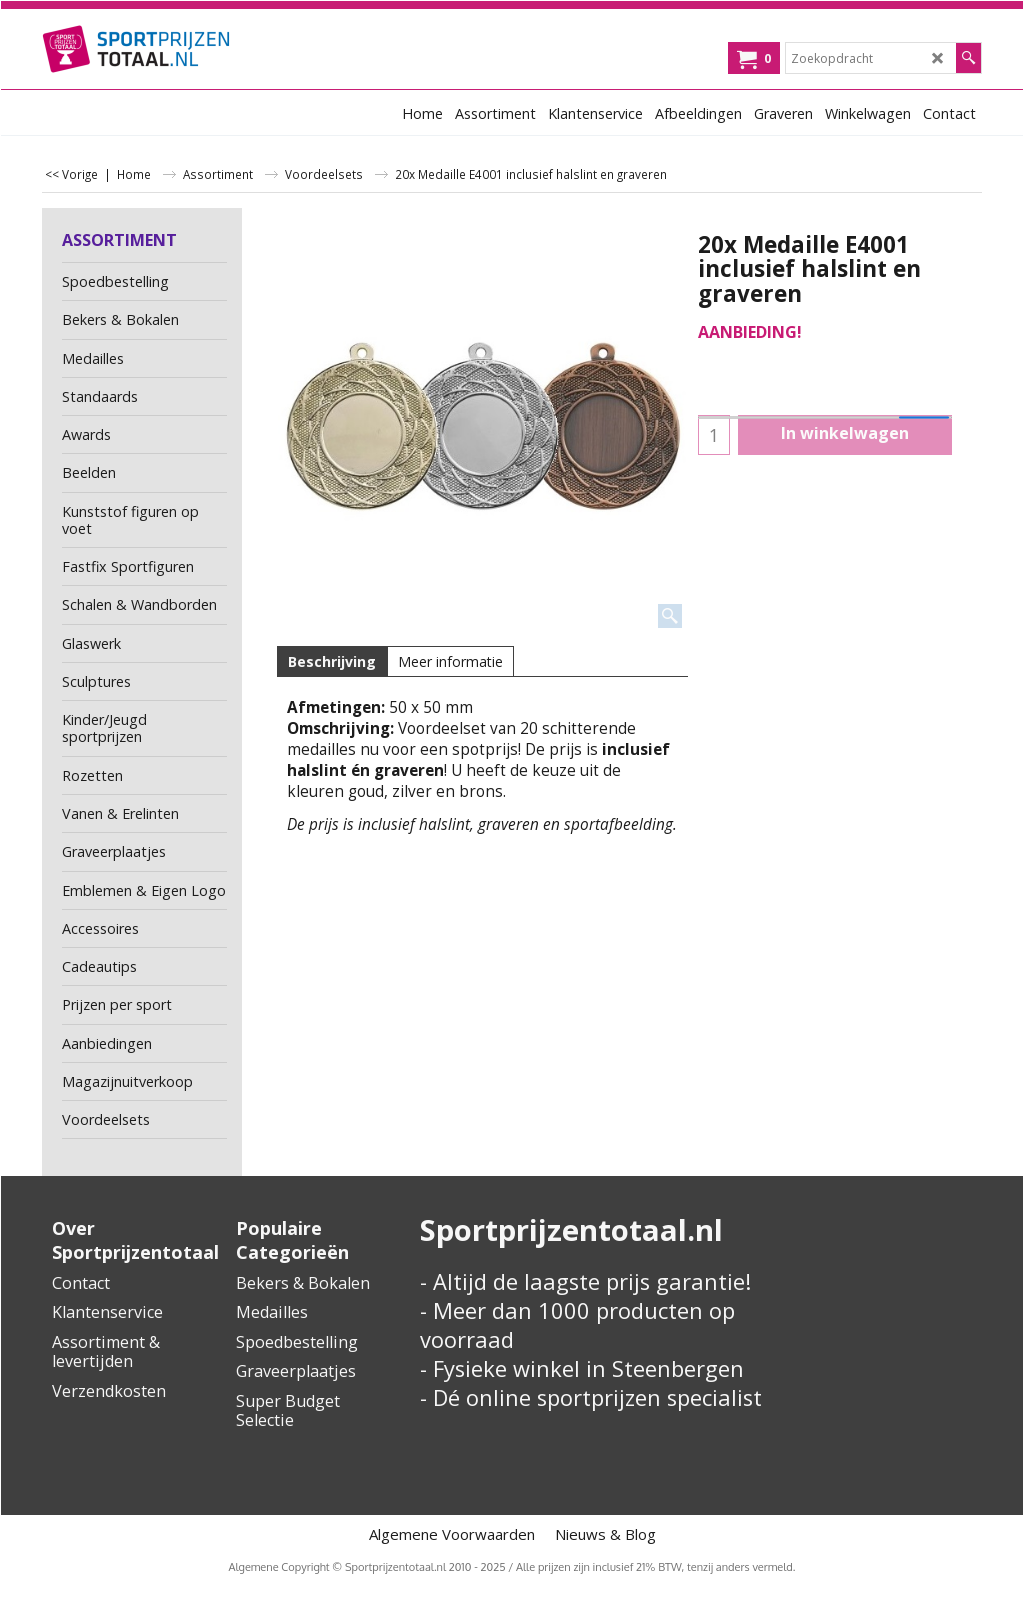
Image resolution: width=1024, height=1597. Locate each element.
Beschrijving (332, 661)
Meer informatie (450, 661)
